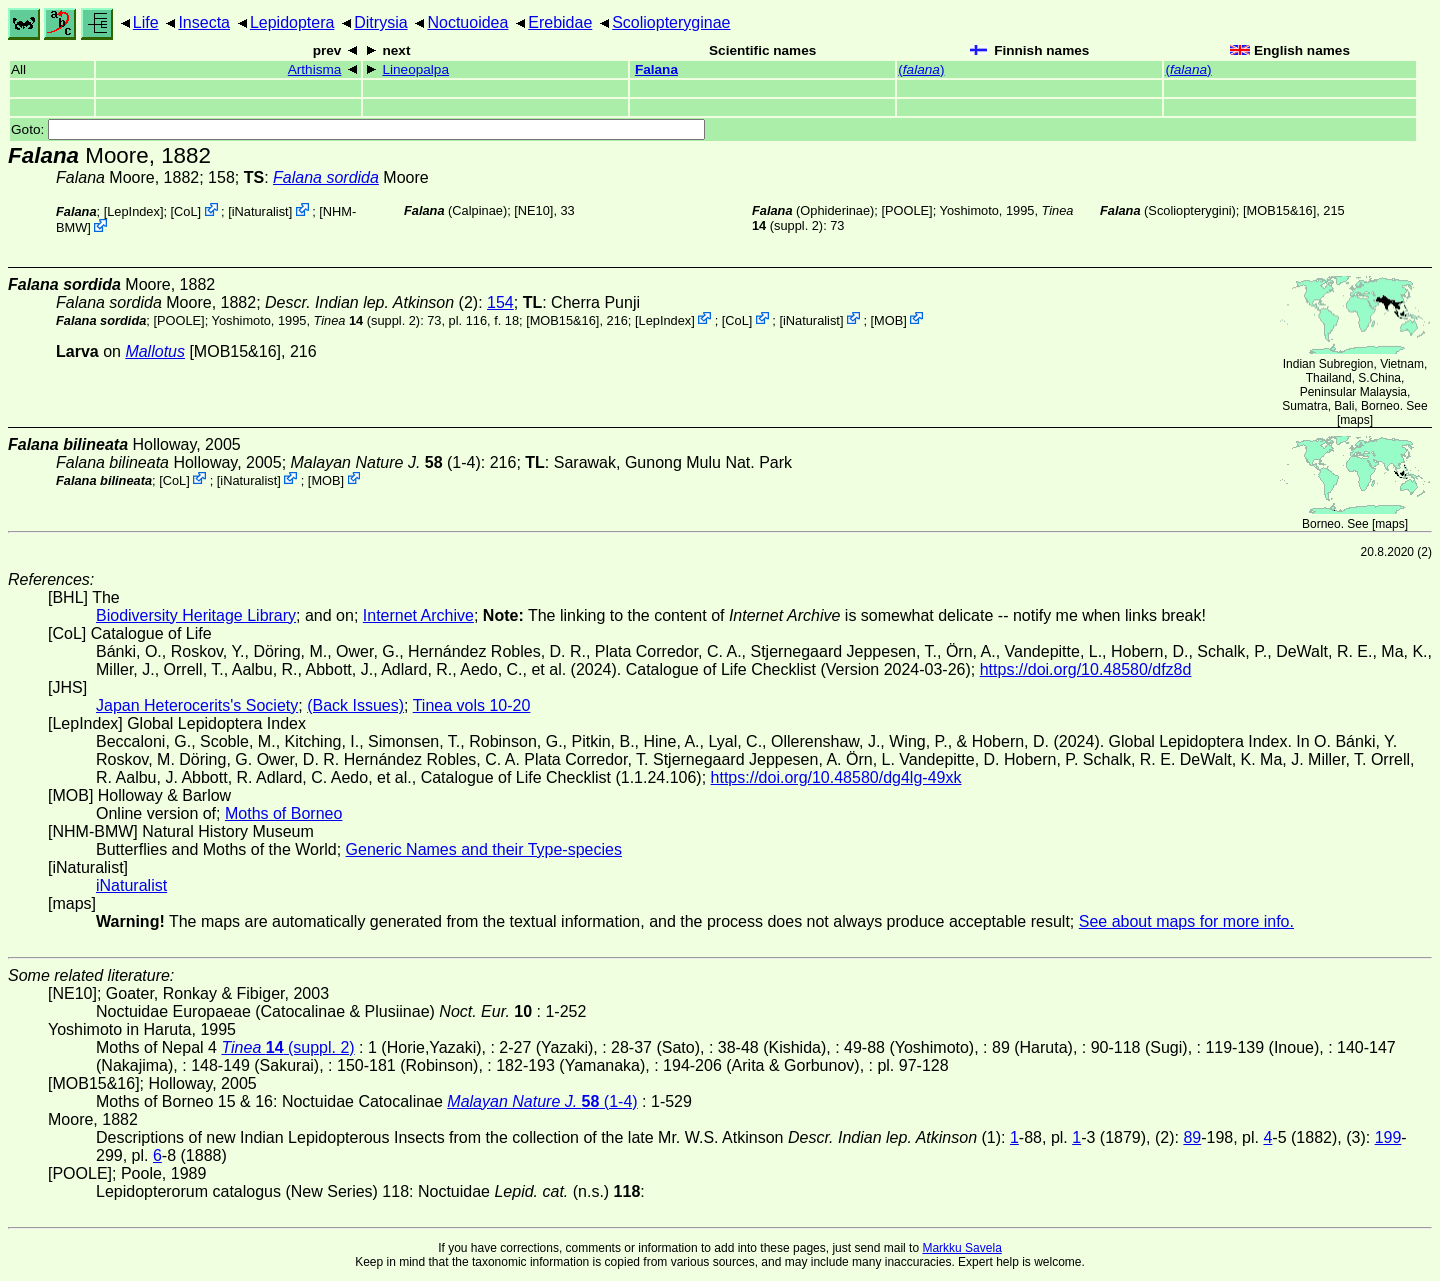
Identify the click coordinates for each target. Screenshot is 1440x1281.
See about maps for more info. (1186, 921)
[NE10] (533, 210)
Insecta (204, 22)
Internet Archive (418, 615)
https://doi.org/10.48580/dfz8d (1086, 669)
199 (1388, 1137)
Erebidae (560, 22)
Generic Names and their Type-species (484, 849)
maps (1354, 420)
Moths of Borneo (283, 813)
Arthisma (315, 69)
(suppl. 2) (367, 319)
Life (146, 22)
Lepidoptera (292, 22)
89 (1192, 1137)
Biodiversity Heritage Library (196, 615)
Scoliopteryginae (671, 22)
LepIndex (133, 211)
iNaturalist (260, 211)
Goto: (358, 129)
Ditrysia (380, 22)
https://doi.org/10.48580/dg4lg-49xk (836, 777)
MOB (888, 319)
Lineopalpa (415, 69)
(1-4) (386, 462)
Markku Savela (961, 1248)
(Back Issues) (355, 705)
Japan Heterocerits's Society (197, 705)
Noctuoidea (467, 22)
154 (500, 302)
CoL (185, 211)
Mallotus (155, 351)
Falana (656, 69)
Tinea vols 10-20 (472, 705)
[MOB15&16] (1279, 210)
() (921, 69)
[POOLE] (906, 210)
